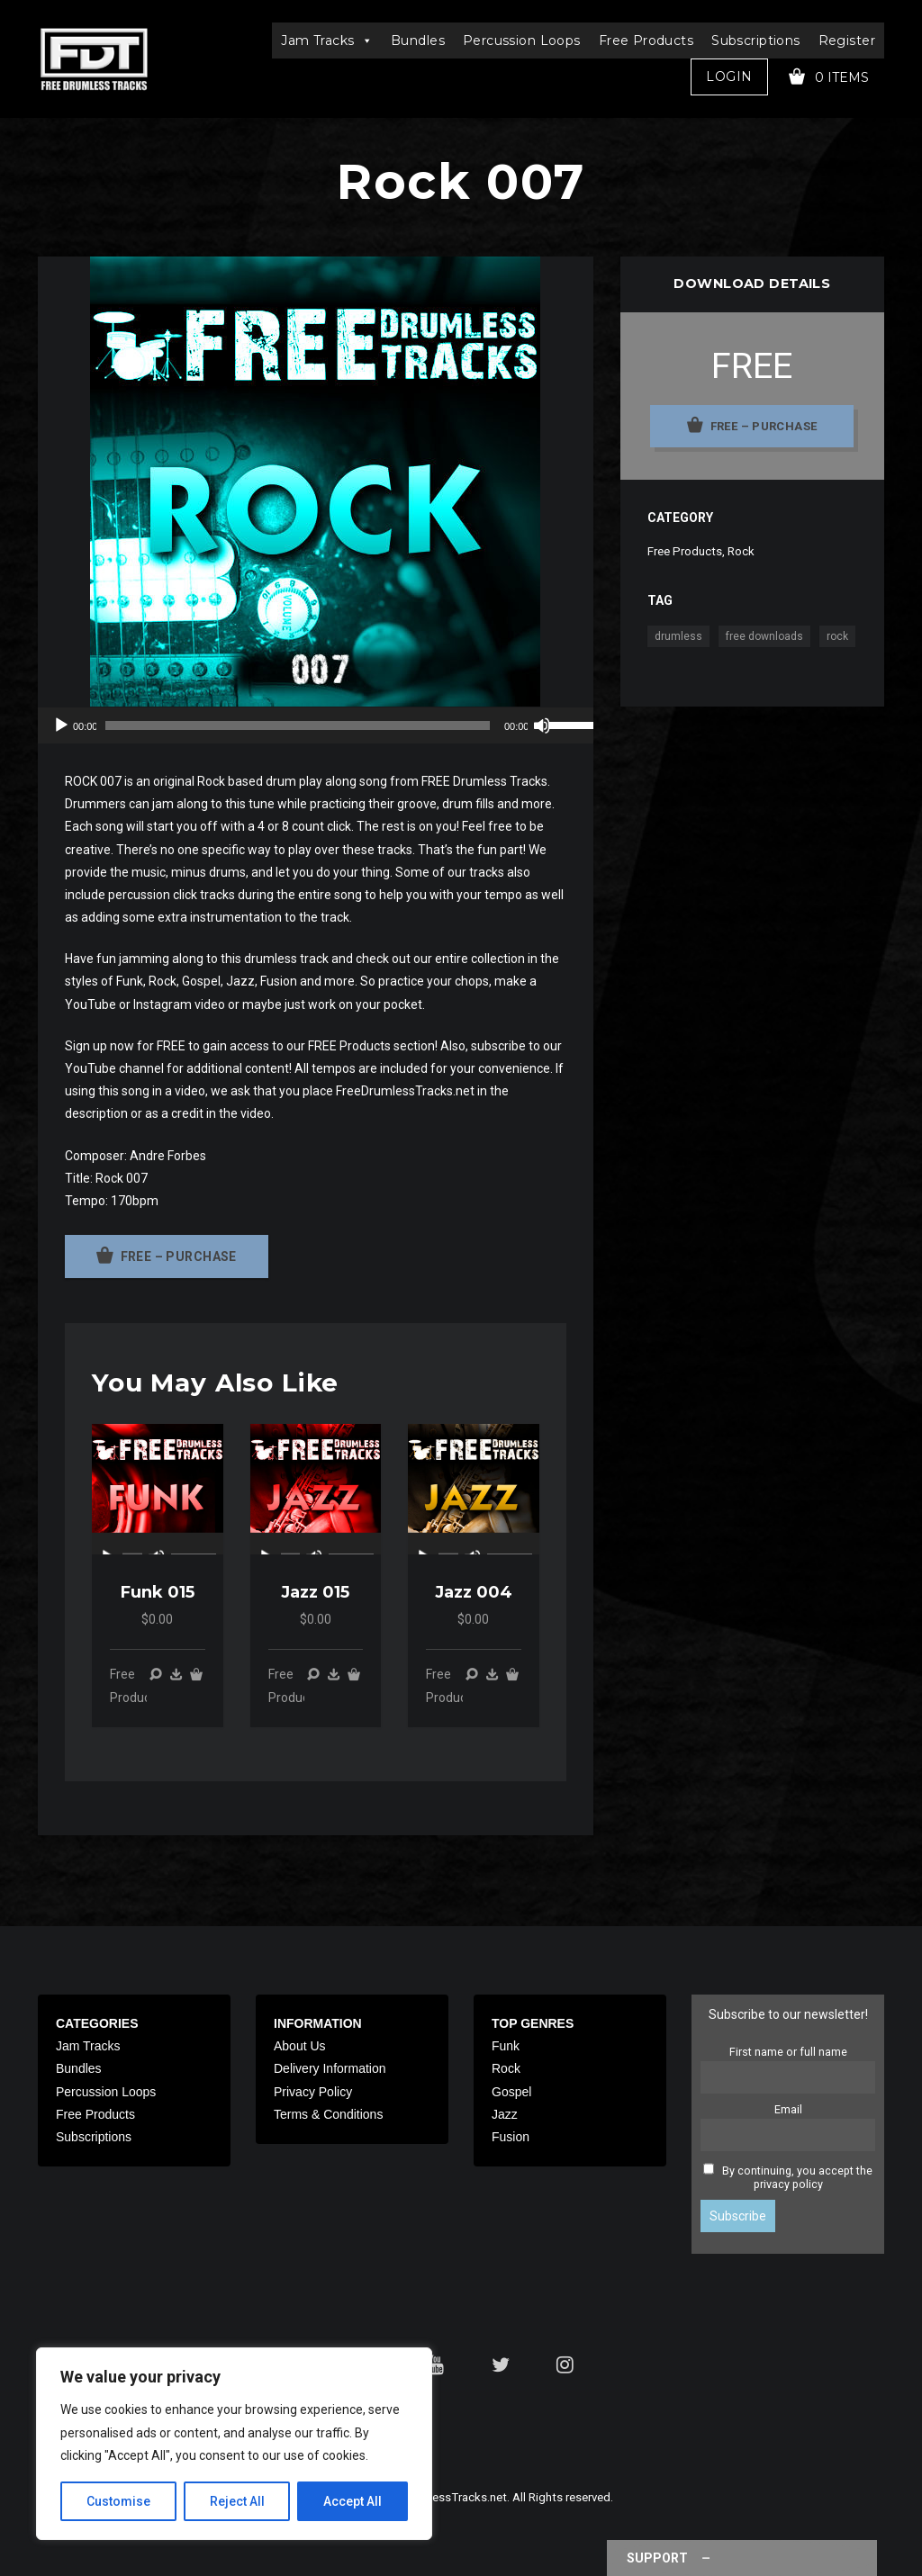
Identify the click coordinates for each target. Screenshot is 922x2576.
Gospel (511, 2092)
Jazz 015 (315, 1592)
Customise (118, 2501)
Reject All (237, 2501)
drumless (678, 636)
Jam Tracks (327, 41)
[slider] (297, 725)
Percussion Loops (522, 40)
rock (837, 636)
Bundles (418, 40)
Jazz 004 (473, 1592)
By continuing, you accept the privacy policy (797, 2177)
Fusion (510, 2137)
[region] (234, 2443)
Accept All (352, 2501)
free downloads (764, 636)
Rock (741, 551)
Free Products (646, 40)
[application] (315, 725)
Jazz (505, 2114)
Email (788, 2109)
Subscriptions (755, 40)
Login (729, 76)
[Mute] (542, 725)
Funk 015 (157, 1592)
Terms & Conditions (328, 2114)
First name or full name (788, 2051)
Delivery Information (330, 2068)
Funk (506, 2046)
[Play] (61, 725)
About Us (300, 2046)
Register (846, 40)
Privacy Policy (313, 2092)
